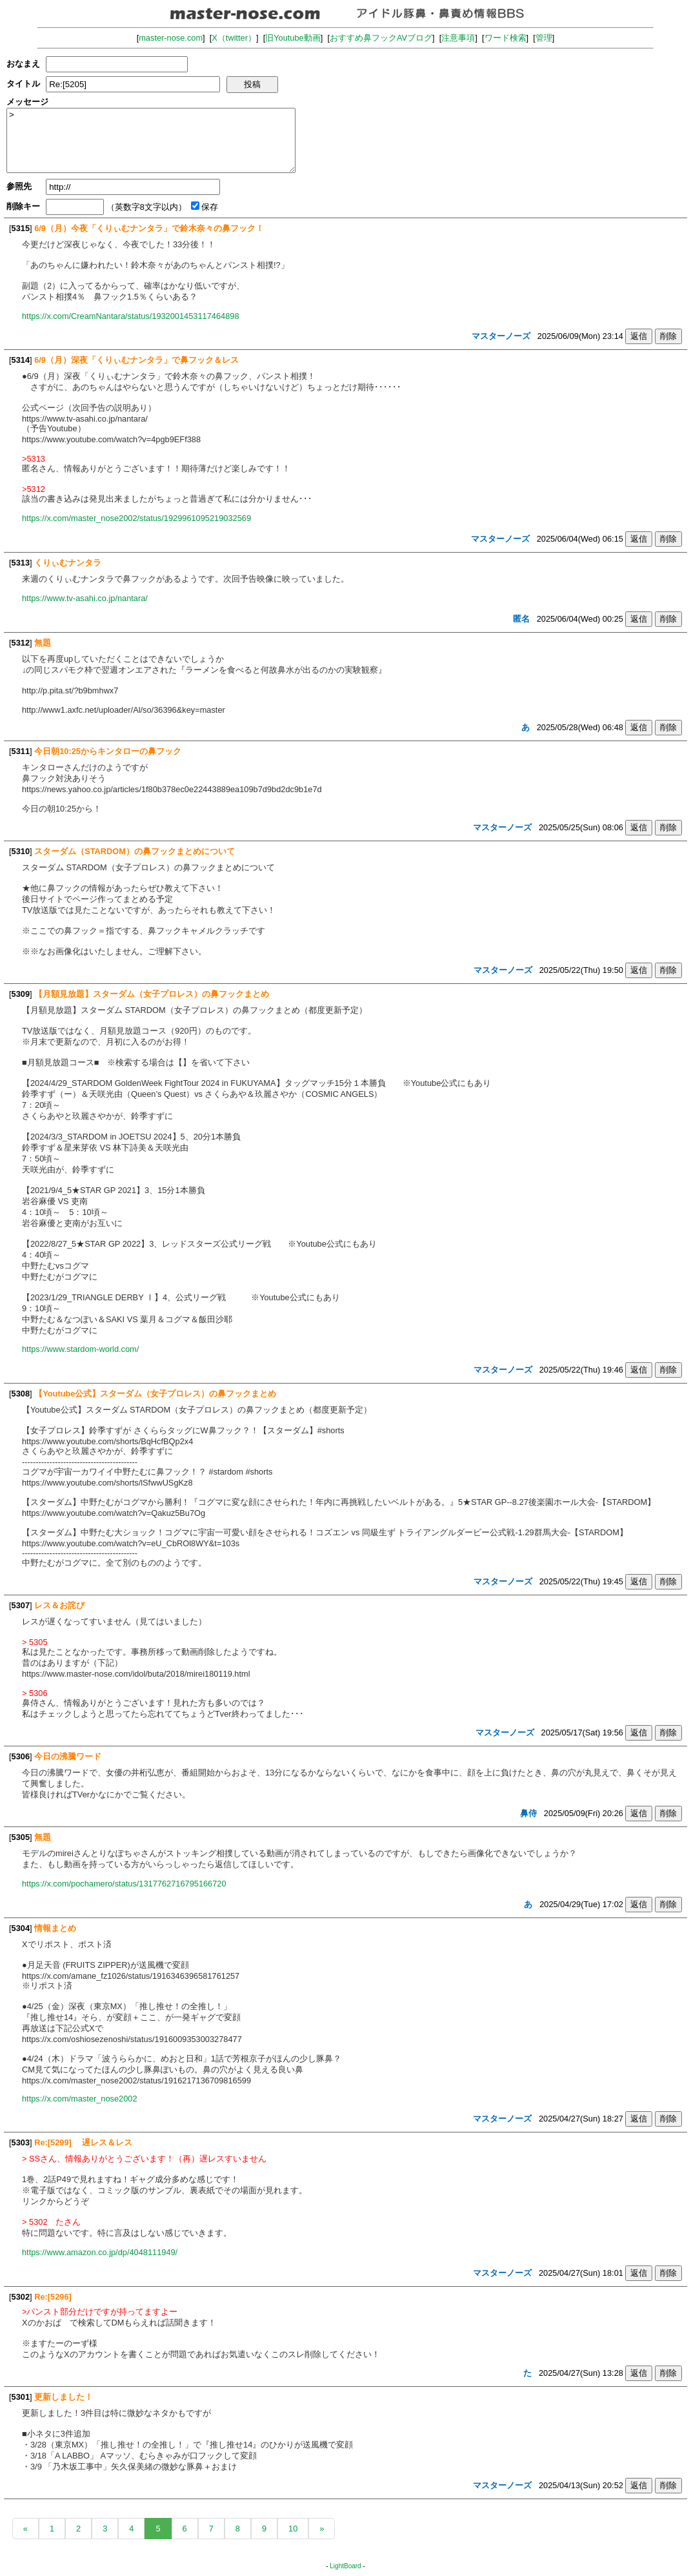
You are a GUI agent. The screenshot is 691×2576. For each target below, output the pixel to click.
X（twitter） (234, 38)
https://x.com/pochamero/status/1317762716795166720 (124, 1883)
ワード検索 (505, 38)
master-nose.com (171, 38)
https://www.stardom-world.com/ (80, 1349)
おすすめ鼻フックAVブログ (381, 38)
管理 (544, 38)
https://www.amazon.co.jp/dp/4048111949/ (99, 2252)
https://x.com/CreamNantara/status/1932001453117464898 (130, 316)
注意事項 (458, 38)
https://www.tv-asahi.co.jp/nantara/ (85, 598)
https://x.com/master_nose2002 (79, 2098)
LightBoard (345, 2566)
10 (292, 2528)
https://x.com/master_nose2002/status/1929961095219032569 (136, 518)
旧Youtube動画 (293, 38)
